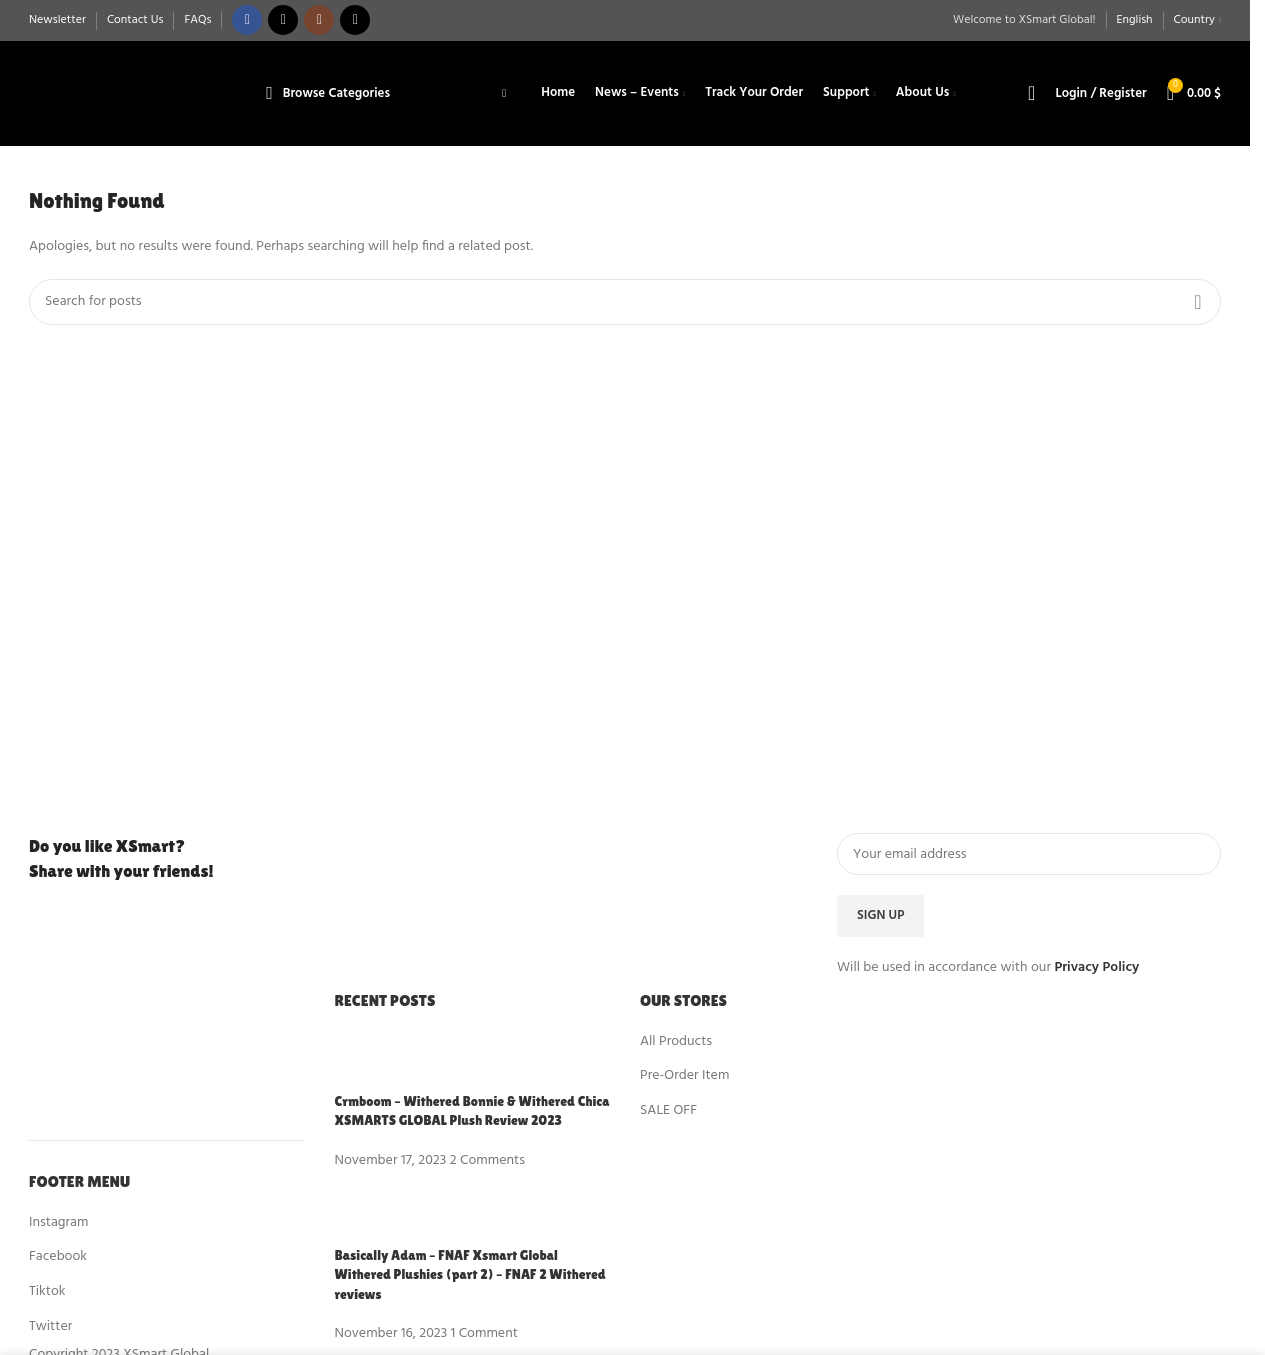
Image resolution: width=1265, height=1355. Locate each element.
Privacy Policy (1096, 968)
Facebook (58, 1257)
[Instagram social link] (319, 21)
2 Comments (487, 1160)
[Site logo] (130, 93)
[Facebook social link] (247, 21)
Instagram (58, 1222)
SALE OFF (668, 1110)
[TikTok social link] (355, 21)
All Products (676, 1041)
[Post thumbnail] (372, 1062)
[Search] (1031, 94)
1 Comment (484, 1334)
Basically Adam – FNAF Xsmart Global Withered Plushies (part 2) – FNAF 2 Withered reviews (470, 1274)
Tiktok (47, 1291)
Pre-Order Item (684, 1076)
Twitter (50, 1326)
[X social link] (283, 21)
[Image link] (139, 1049)
